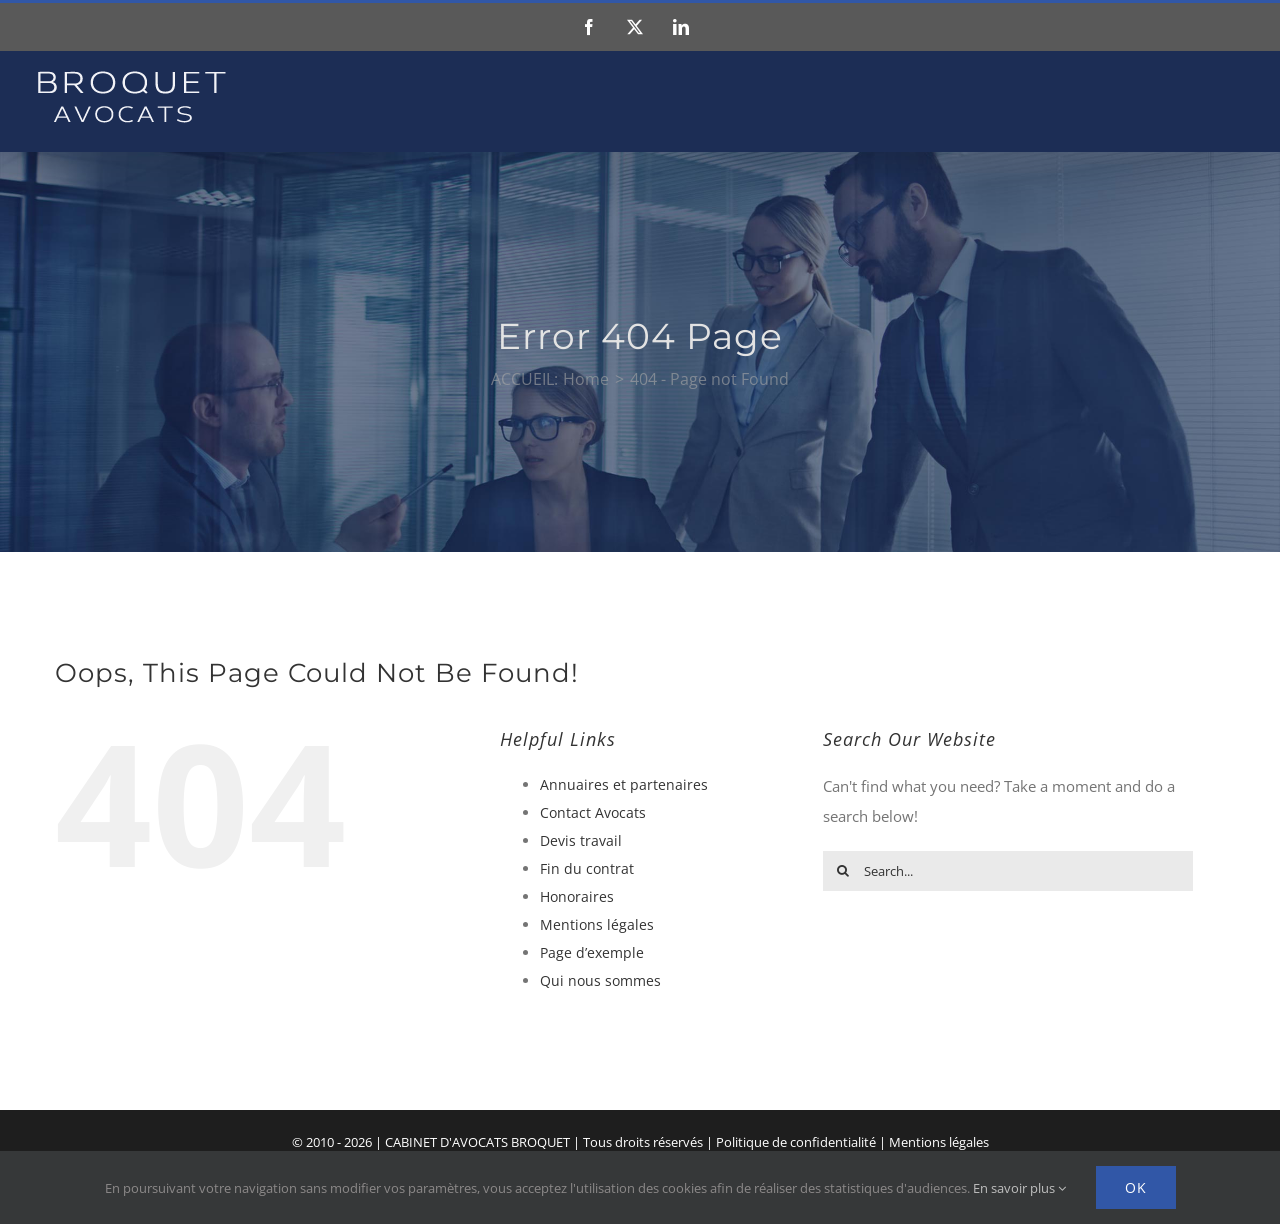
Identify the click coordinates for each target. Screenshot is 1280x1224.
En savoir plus (1019, 1188)
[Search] (843, 871)
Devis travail (581, 840)
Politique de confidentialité (796, 1142)
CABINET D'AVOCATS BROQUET (477, 1142)
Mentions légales (597, 924)
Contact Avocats (593, 812)
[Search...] (1008, 871)
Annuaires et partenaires (624, 784)
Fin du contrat (587, 868)
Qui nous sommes (600, 980)
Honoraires (577, 896)
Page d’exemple (592, 952)
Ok (1136, 1187)
